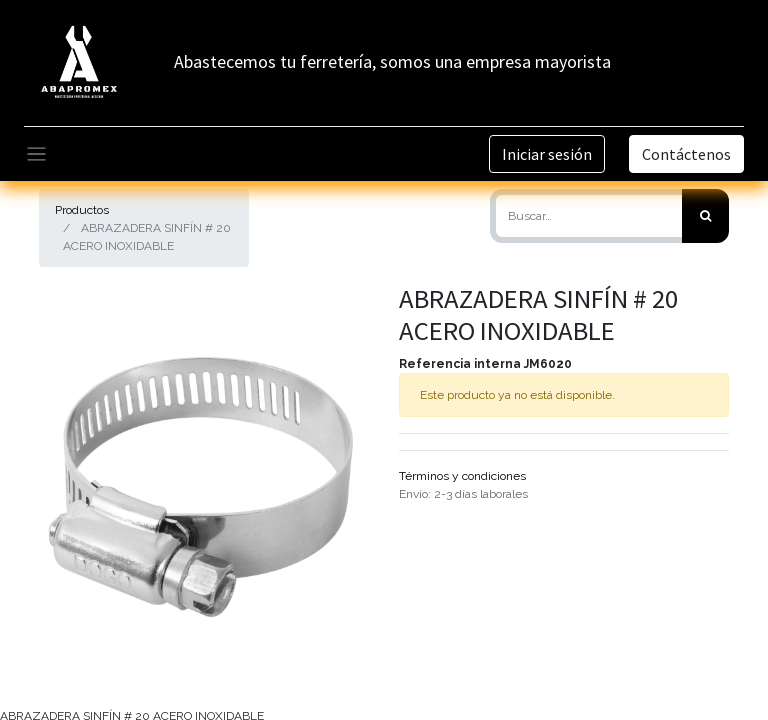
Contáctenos (686, 154)
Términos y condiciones (462, 476)
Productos (82, 210)
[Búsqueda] (705, 216)
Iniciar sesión (547, 154)
